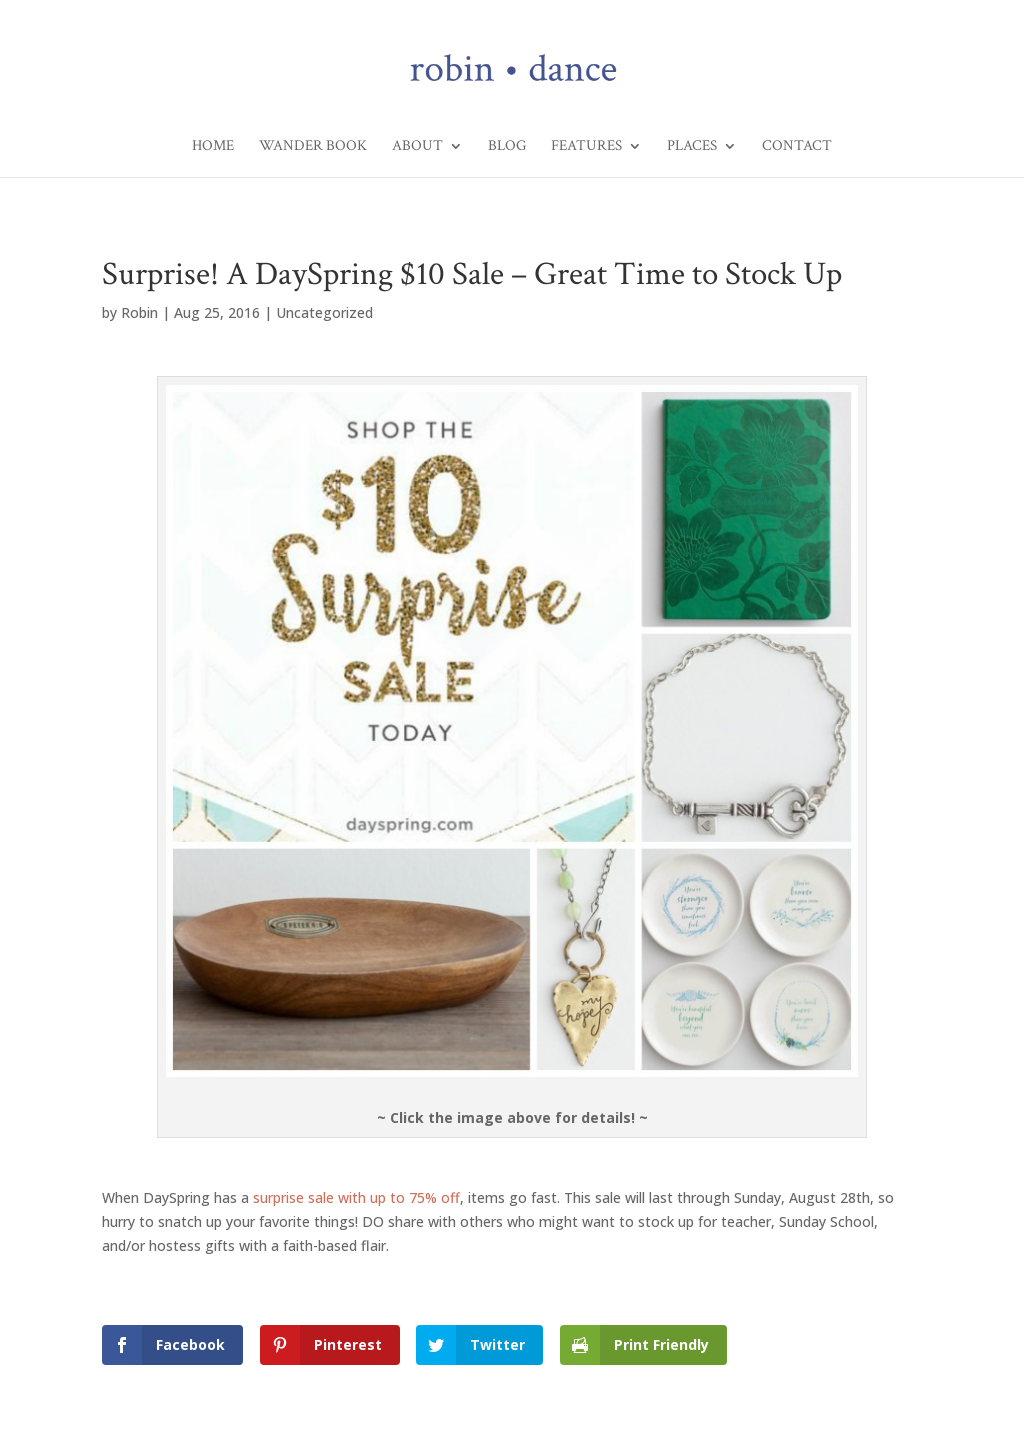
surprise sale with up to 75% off (356, 1197)
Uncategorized (324, 312)
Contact (797, 147)
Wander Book (313, 147)
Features (586, 147)
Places (692, 147)
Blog (507, 147)
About (417, 147)
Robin (139, 312)
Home (213, 147)
